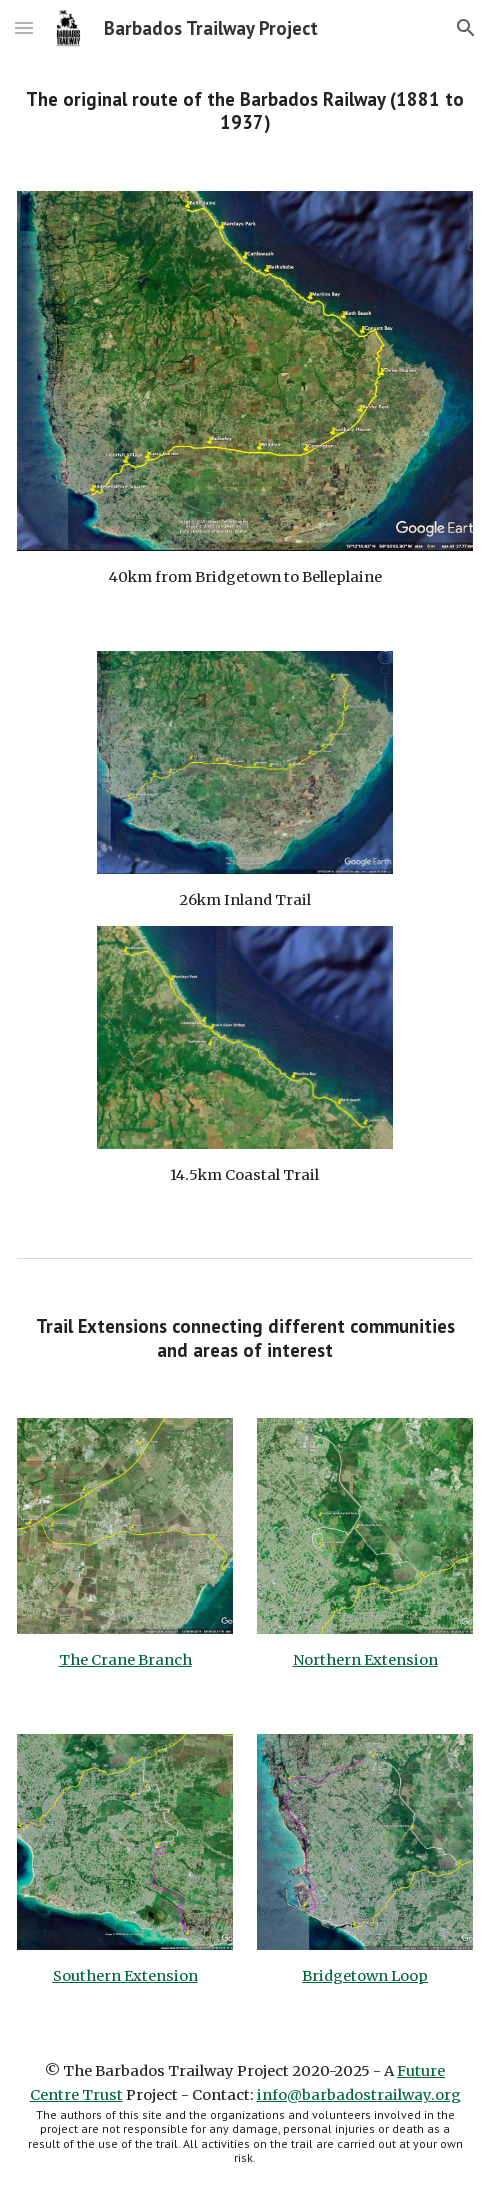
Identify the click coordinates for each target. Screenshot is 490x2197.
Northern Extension (365, 1660)
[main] (245, 111)
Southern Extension (125, 1976)
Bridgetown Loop (365, 1976)
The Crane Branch (125, 1660)
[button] (24, 27)
